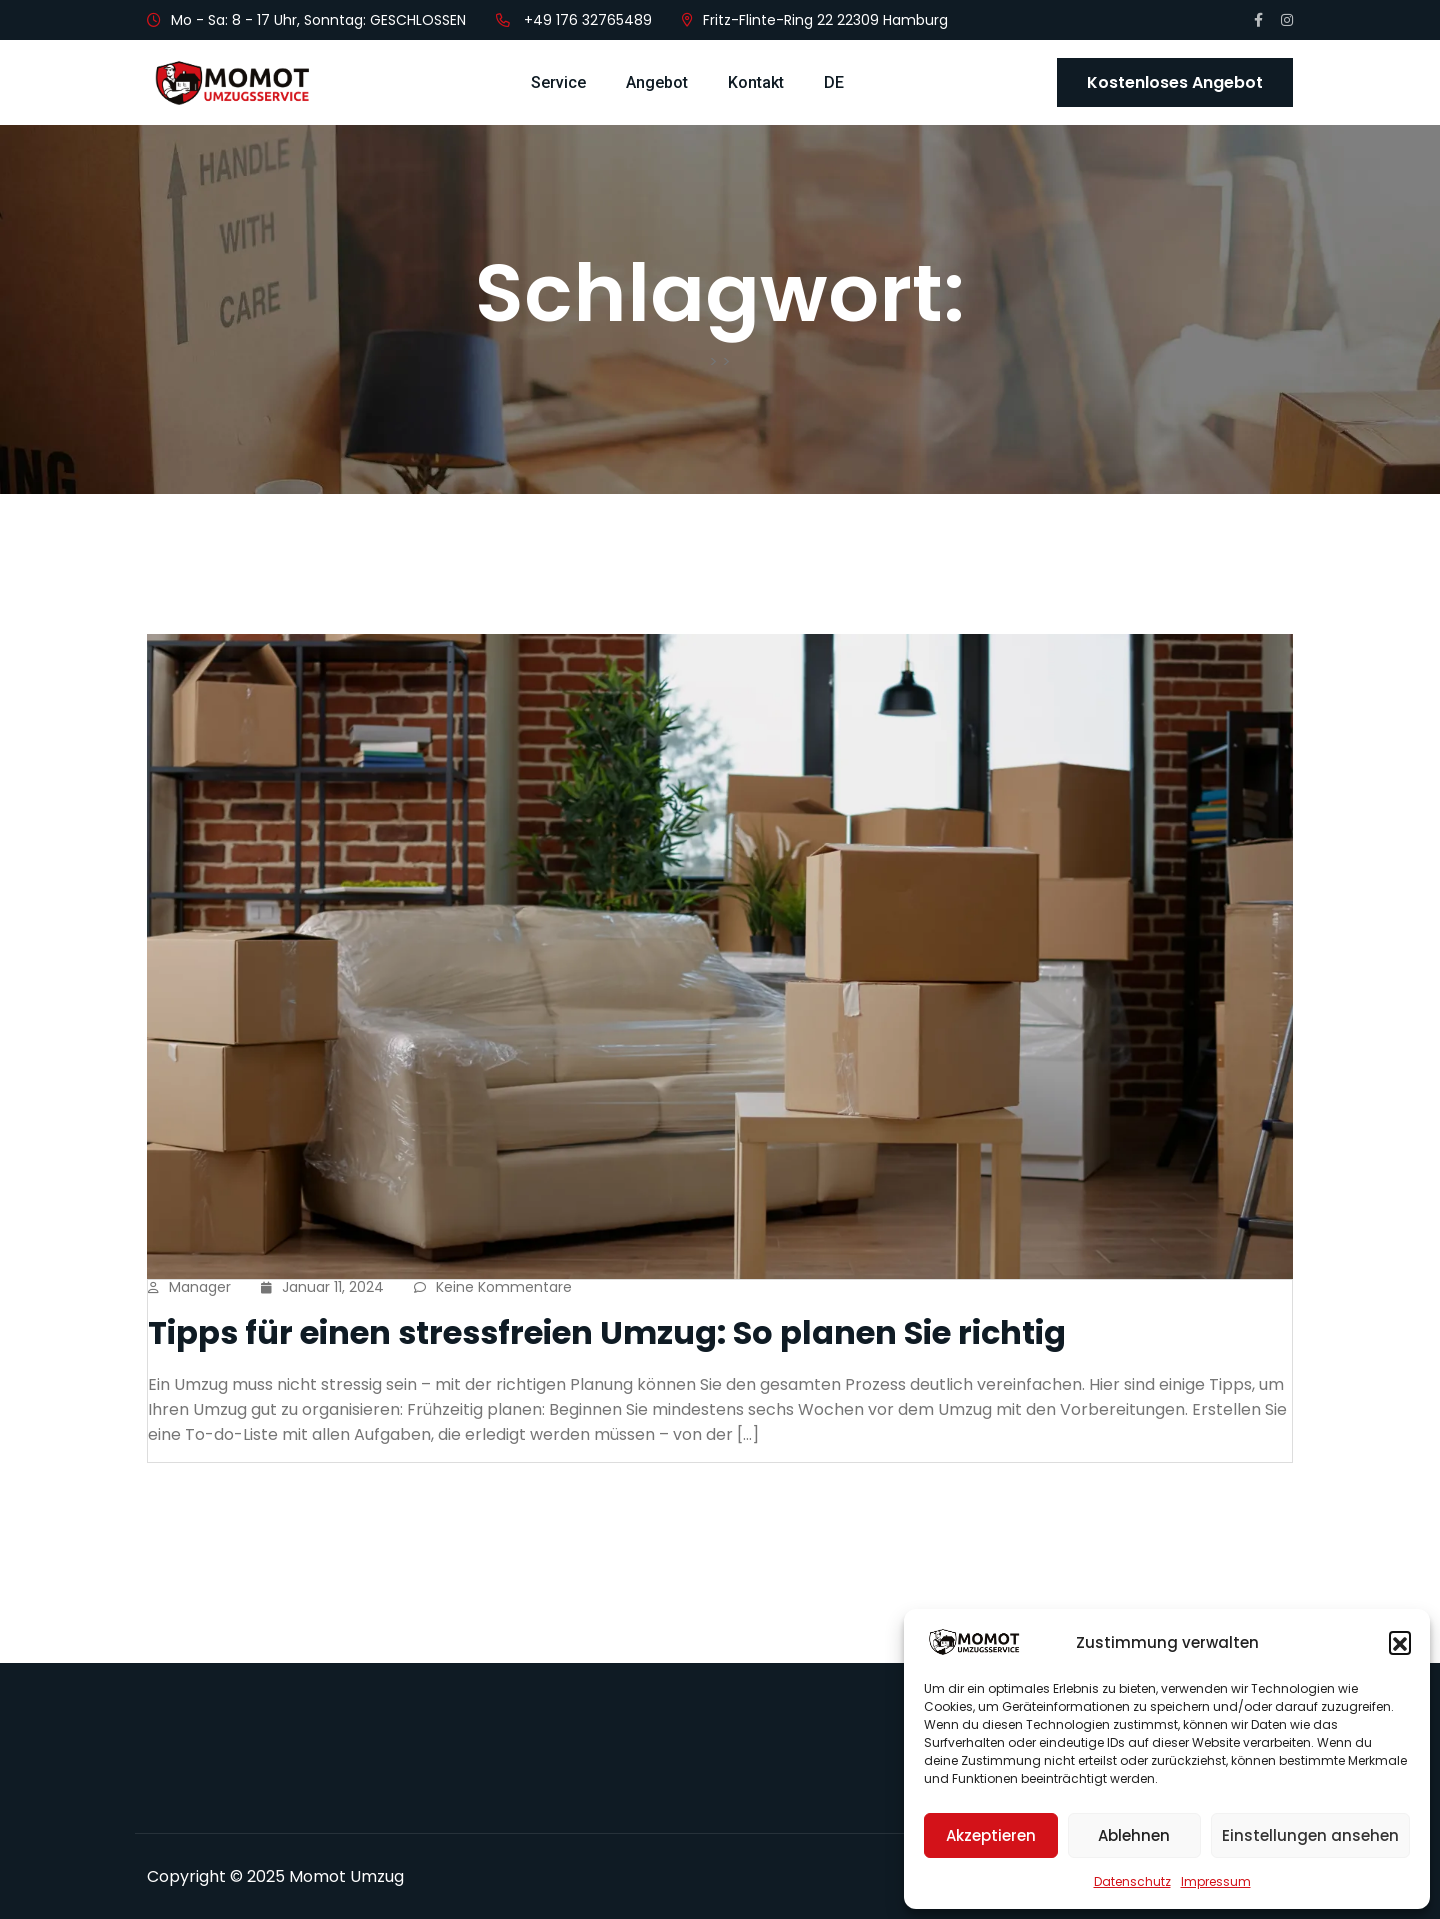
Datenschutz (1132, 1881)
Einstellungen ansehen (1310, 1835)
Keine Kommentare (493, 1287)
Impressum (1216, 1881)
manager (189, 1287)
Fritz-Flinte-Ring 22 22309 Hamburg (825, 20)
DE (834, 82)
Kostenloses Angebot (1175, 82)
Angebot (657, 82)
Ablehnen (1134, 1835)
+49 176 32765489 (588, 20)
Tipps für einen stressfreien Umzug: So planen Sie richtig (607, 1332)
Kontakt (756, 82)
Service (558, 82)
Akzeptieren (991, 1835)
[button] (1400, 1642)
